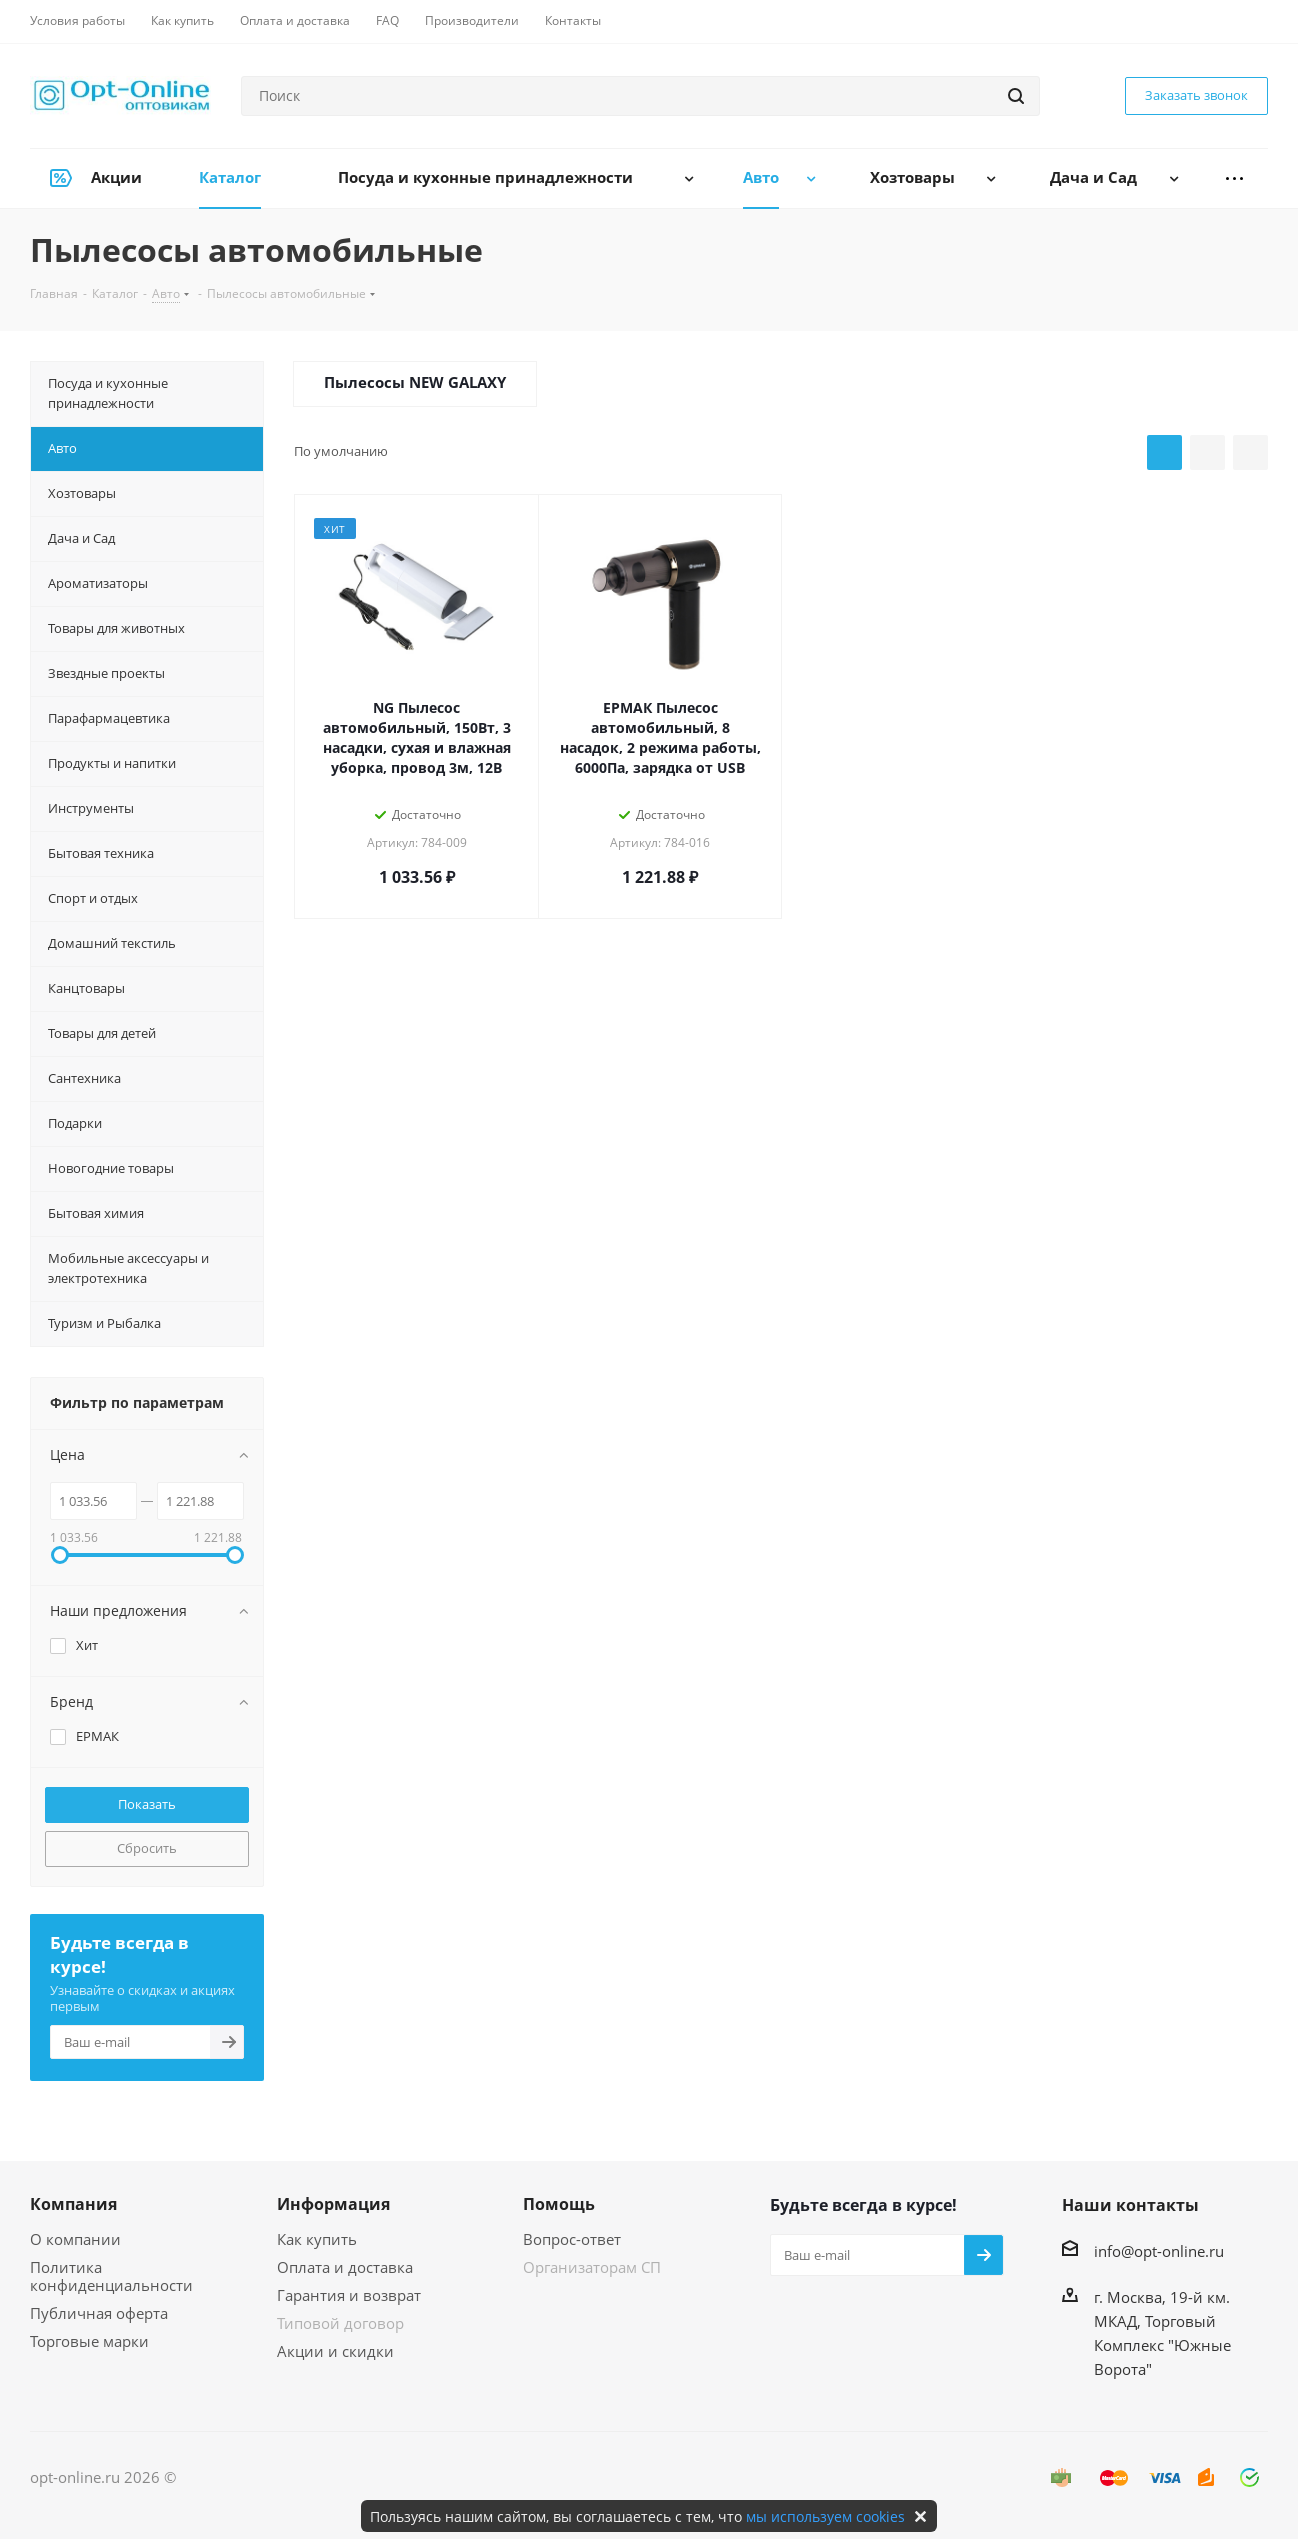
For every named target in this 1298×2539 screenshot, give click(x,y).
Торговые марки (89, 2341)
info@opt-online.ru (1159, 2251)
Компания (73, 2204)
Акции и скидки (335, 2351)
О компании (75, 2239)
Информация (333, 2204)
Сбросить (147, 1848)
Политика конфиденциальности (111, 2276)
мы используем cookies (825, 2516)
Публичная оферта (99, 2313)
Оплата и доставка (345, 2267)
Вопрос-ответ (572, 2239)
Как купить (317, 2239)
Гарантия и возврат (349, 2295)
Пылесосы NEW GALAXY (415, 382)
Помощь (559, 2204)
